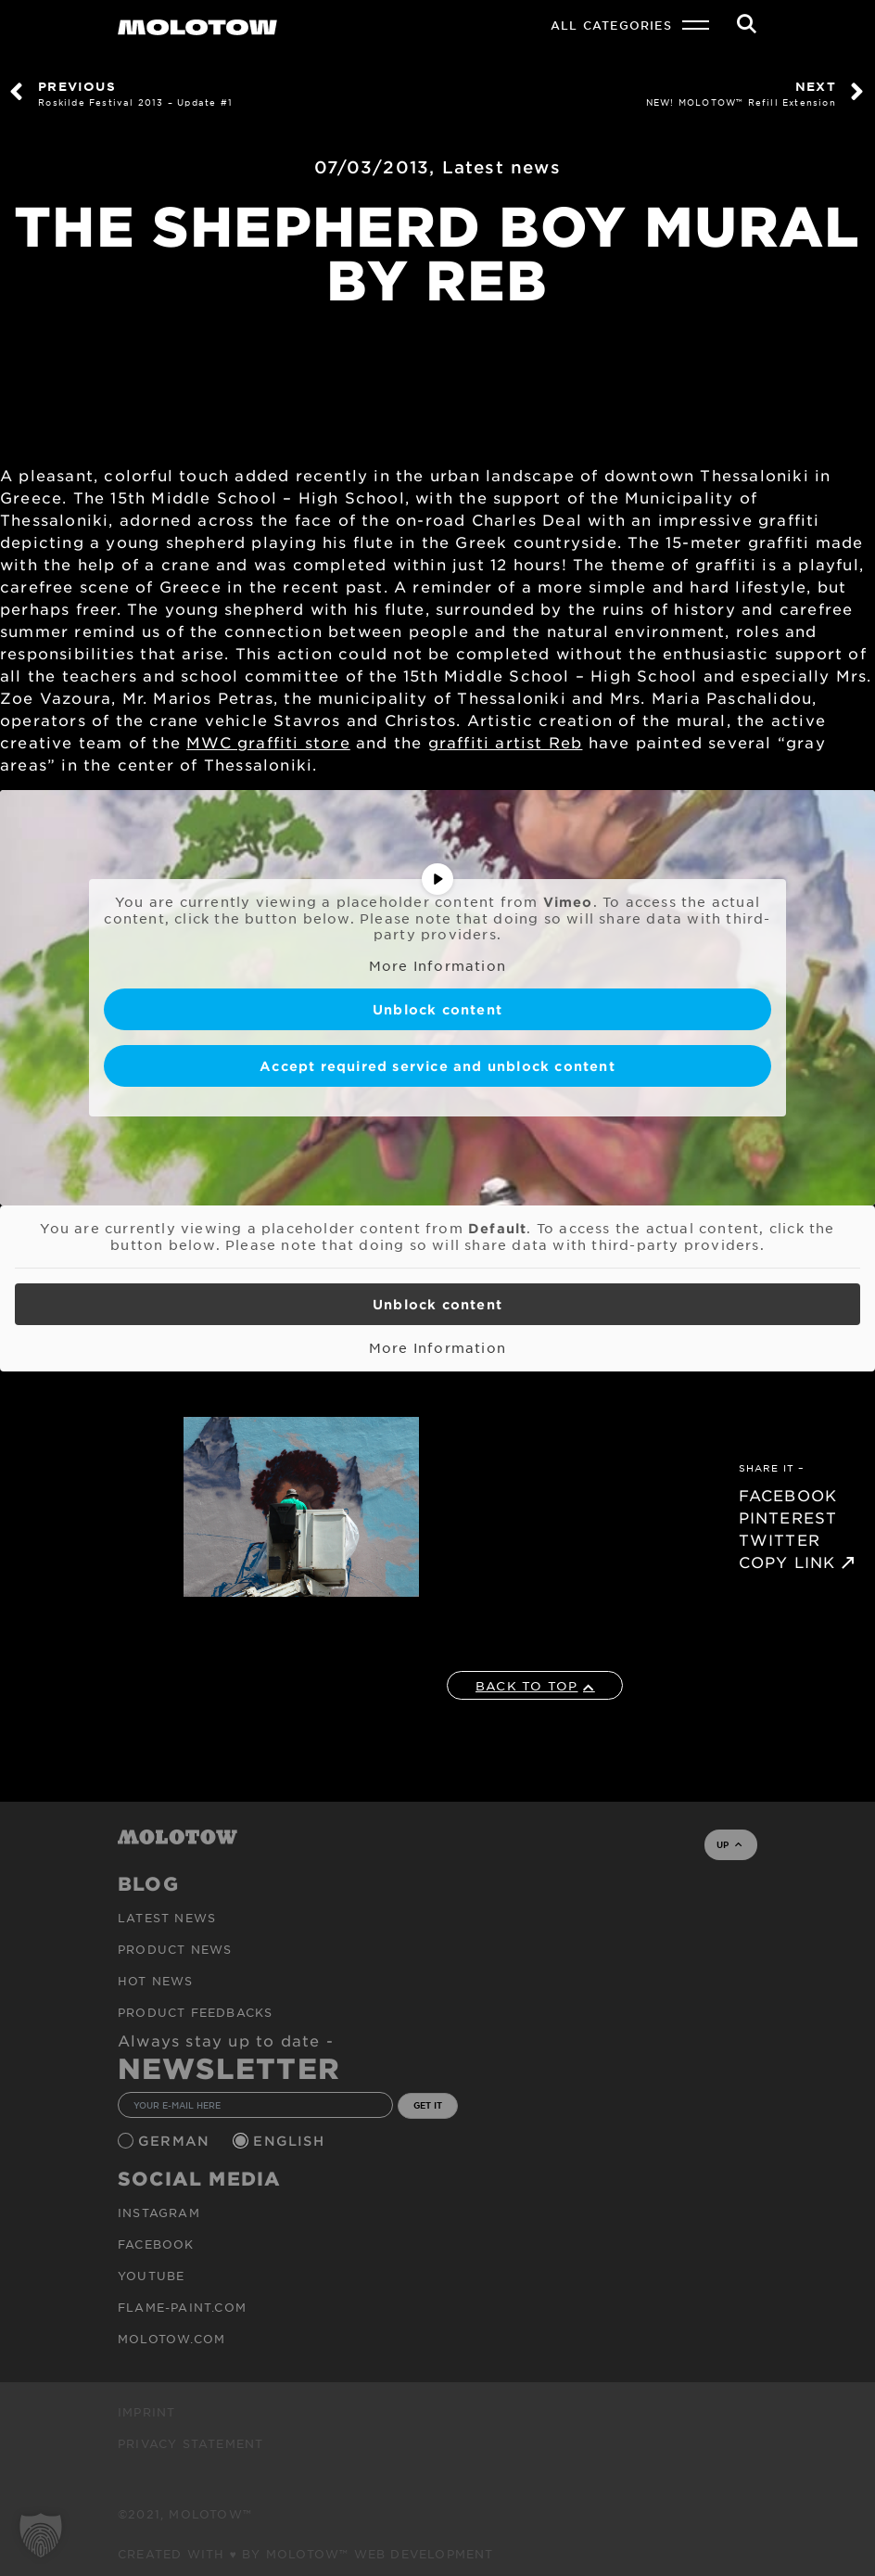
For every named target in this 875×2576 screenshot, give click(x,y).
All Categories (611, 25)
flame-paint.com (182, 2307)
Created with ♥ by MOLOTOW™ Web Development (306, 2553)
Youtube (151, 2275)
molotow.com (171, 2338)
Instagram (159, 2212)
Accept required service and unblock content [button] (437, 1066)
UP (729, 1844)
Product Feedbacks (195, 2012)
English (291, 2141)
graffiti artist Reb (505, 742)
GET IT (427, 2105)
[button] (41, 2535)
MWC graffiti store (268, 742)
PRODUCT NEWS (175, 1949)
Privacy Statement (190, 2443)
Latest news (501, 167)
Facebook (156, 2244)
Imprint (146, 2411)
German (176, 2141)
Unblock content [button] (437, 1009)
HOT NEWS (156, 1980)
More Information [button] (437, 965)
